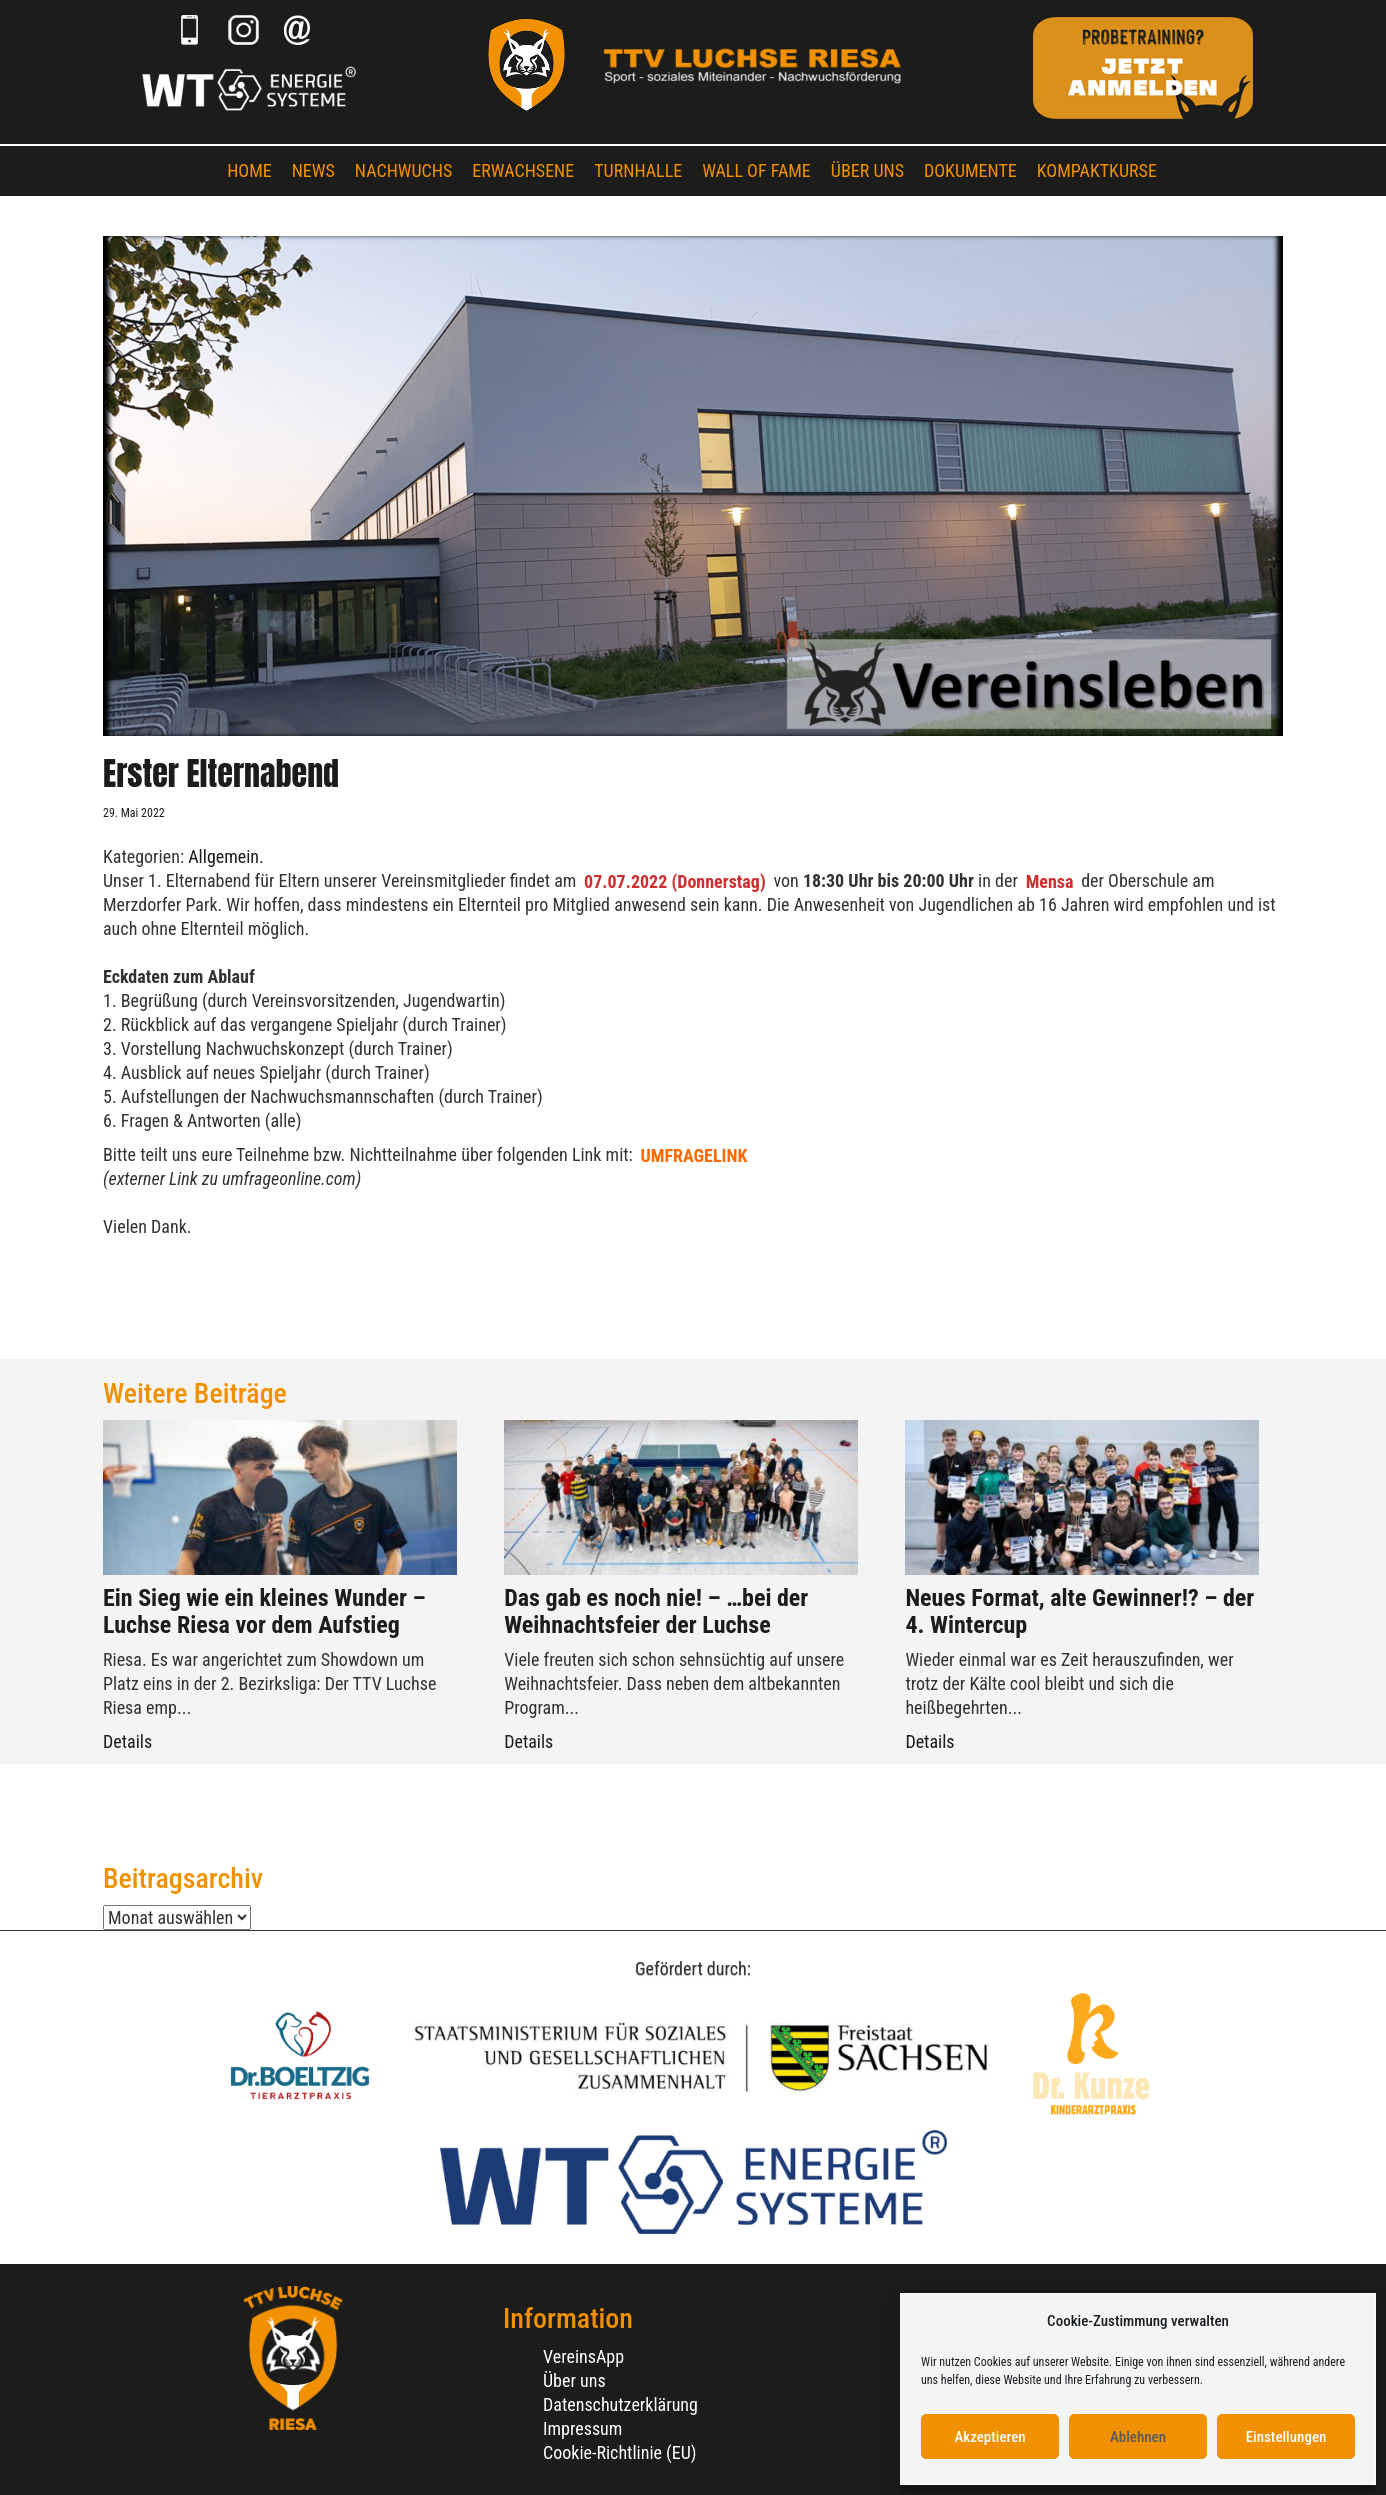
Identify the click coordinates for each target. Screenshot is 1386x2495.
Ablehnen (1138, 2437)
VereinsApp (583, 2356)
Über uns (867, 170)
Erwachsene (523, 170)
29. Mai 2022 (134, 813)
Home (249, 170)
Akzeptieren (989, 2437)
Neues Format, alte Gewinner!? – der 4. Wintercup (1079, 1611)
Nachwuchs (403, 170)
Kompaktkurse (1097, 170)
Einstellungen (1286, 2437)
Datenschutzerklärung (620, 2404)
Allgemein (223, 856)
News (313, 170)
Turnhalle (638, 170)
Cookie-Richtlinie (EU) (620, 2452)
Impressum (582, 2428)
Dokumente (970, 170)
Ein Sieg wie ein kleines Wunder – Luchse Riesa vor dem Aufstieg (264, 1611)
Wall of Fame (756, 170)
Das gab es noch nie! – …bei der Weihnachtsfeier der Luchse (656, 1611)
